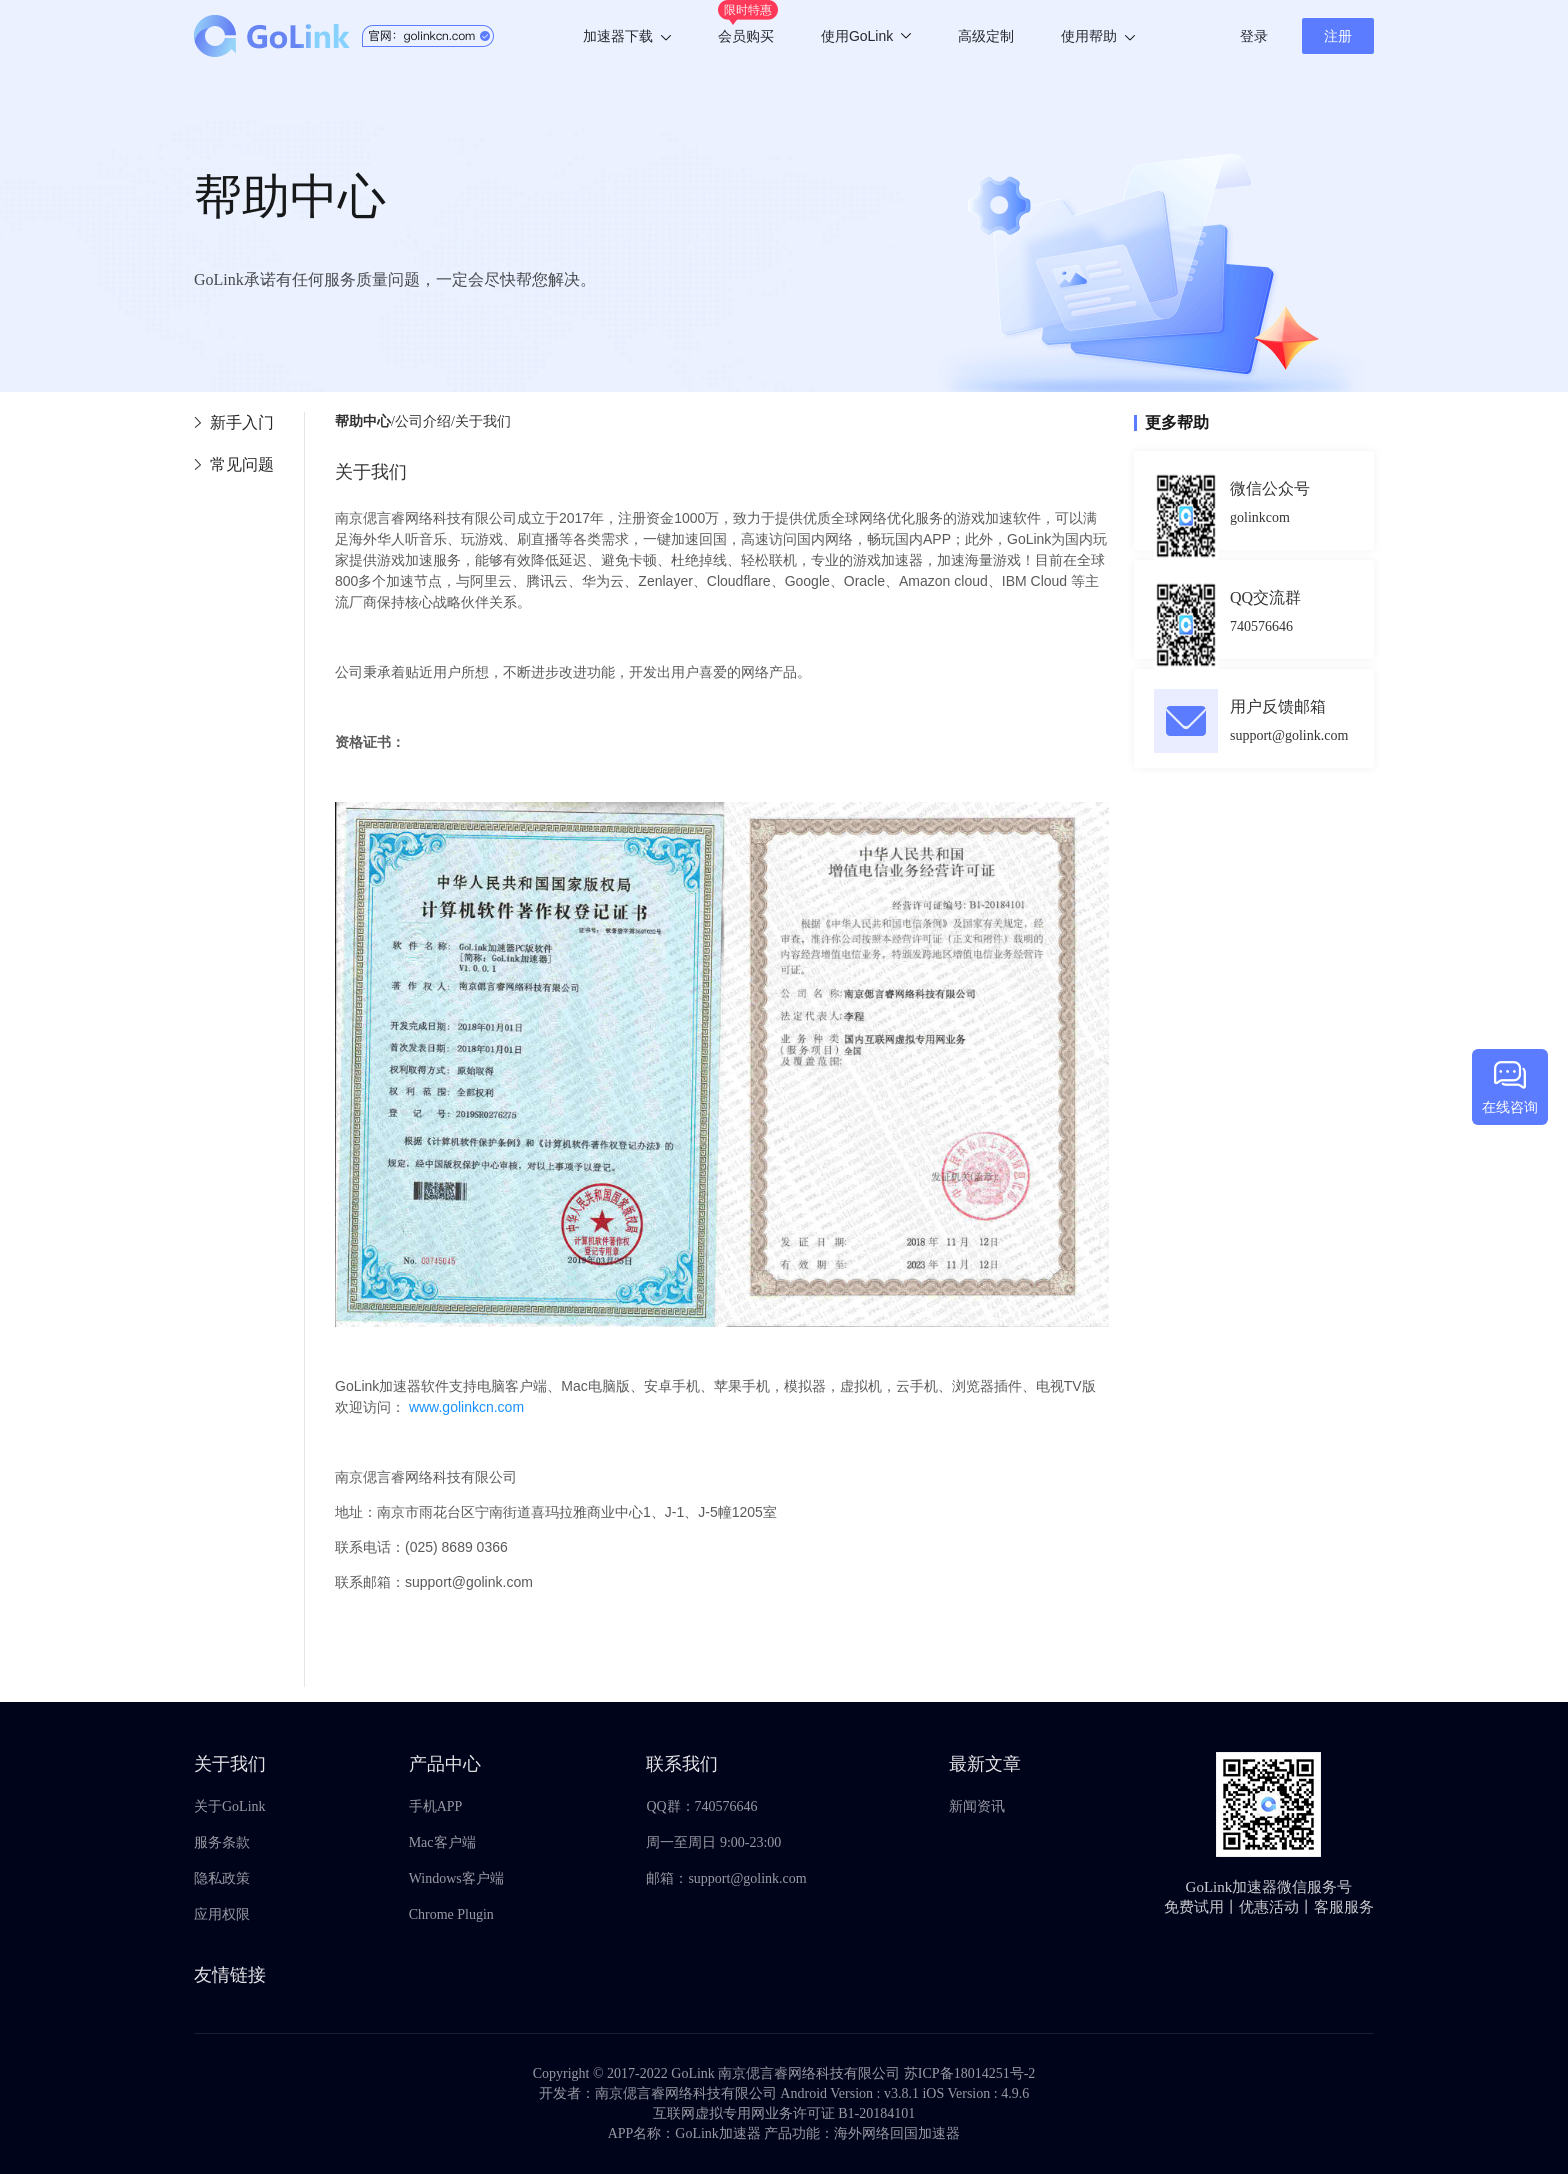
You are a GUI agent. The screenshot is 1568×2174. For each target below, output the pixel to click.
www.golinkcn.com (466, 1407)
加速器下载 (627, 36)
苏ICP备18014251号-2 (969, 2073)
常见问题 (242, 464)
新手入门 (242, 422)
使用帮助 (1098, 36)
